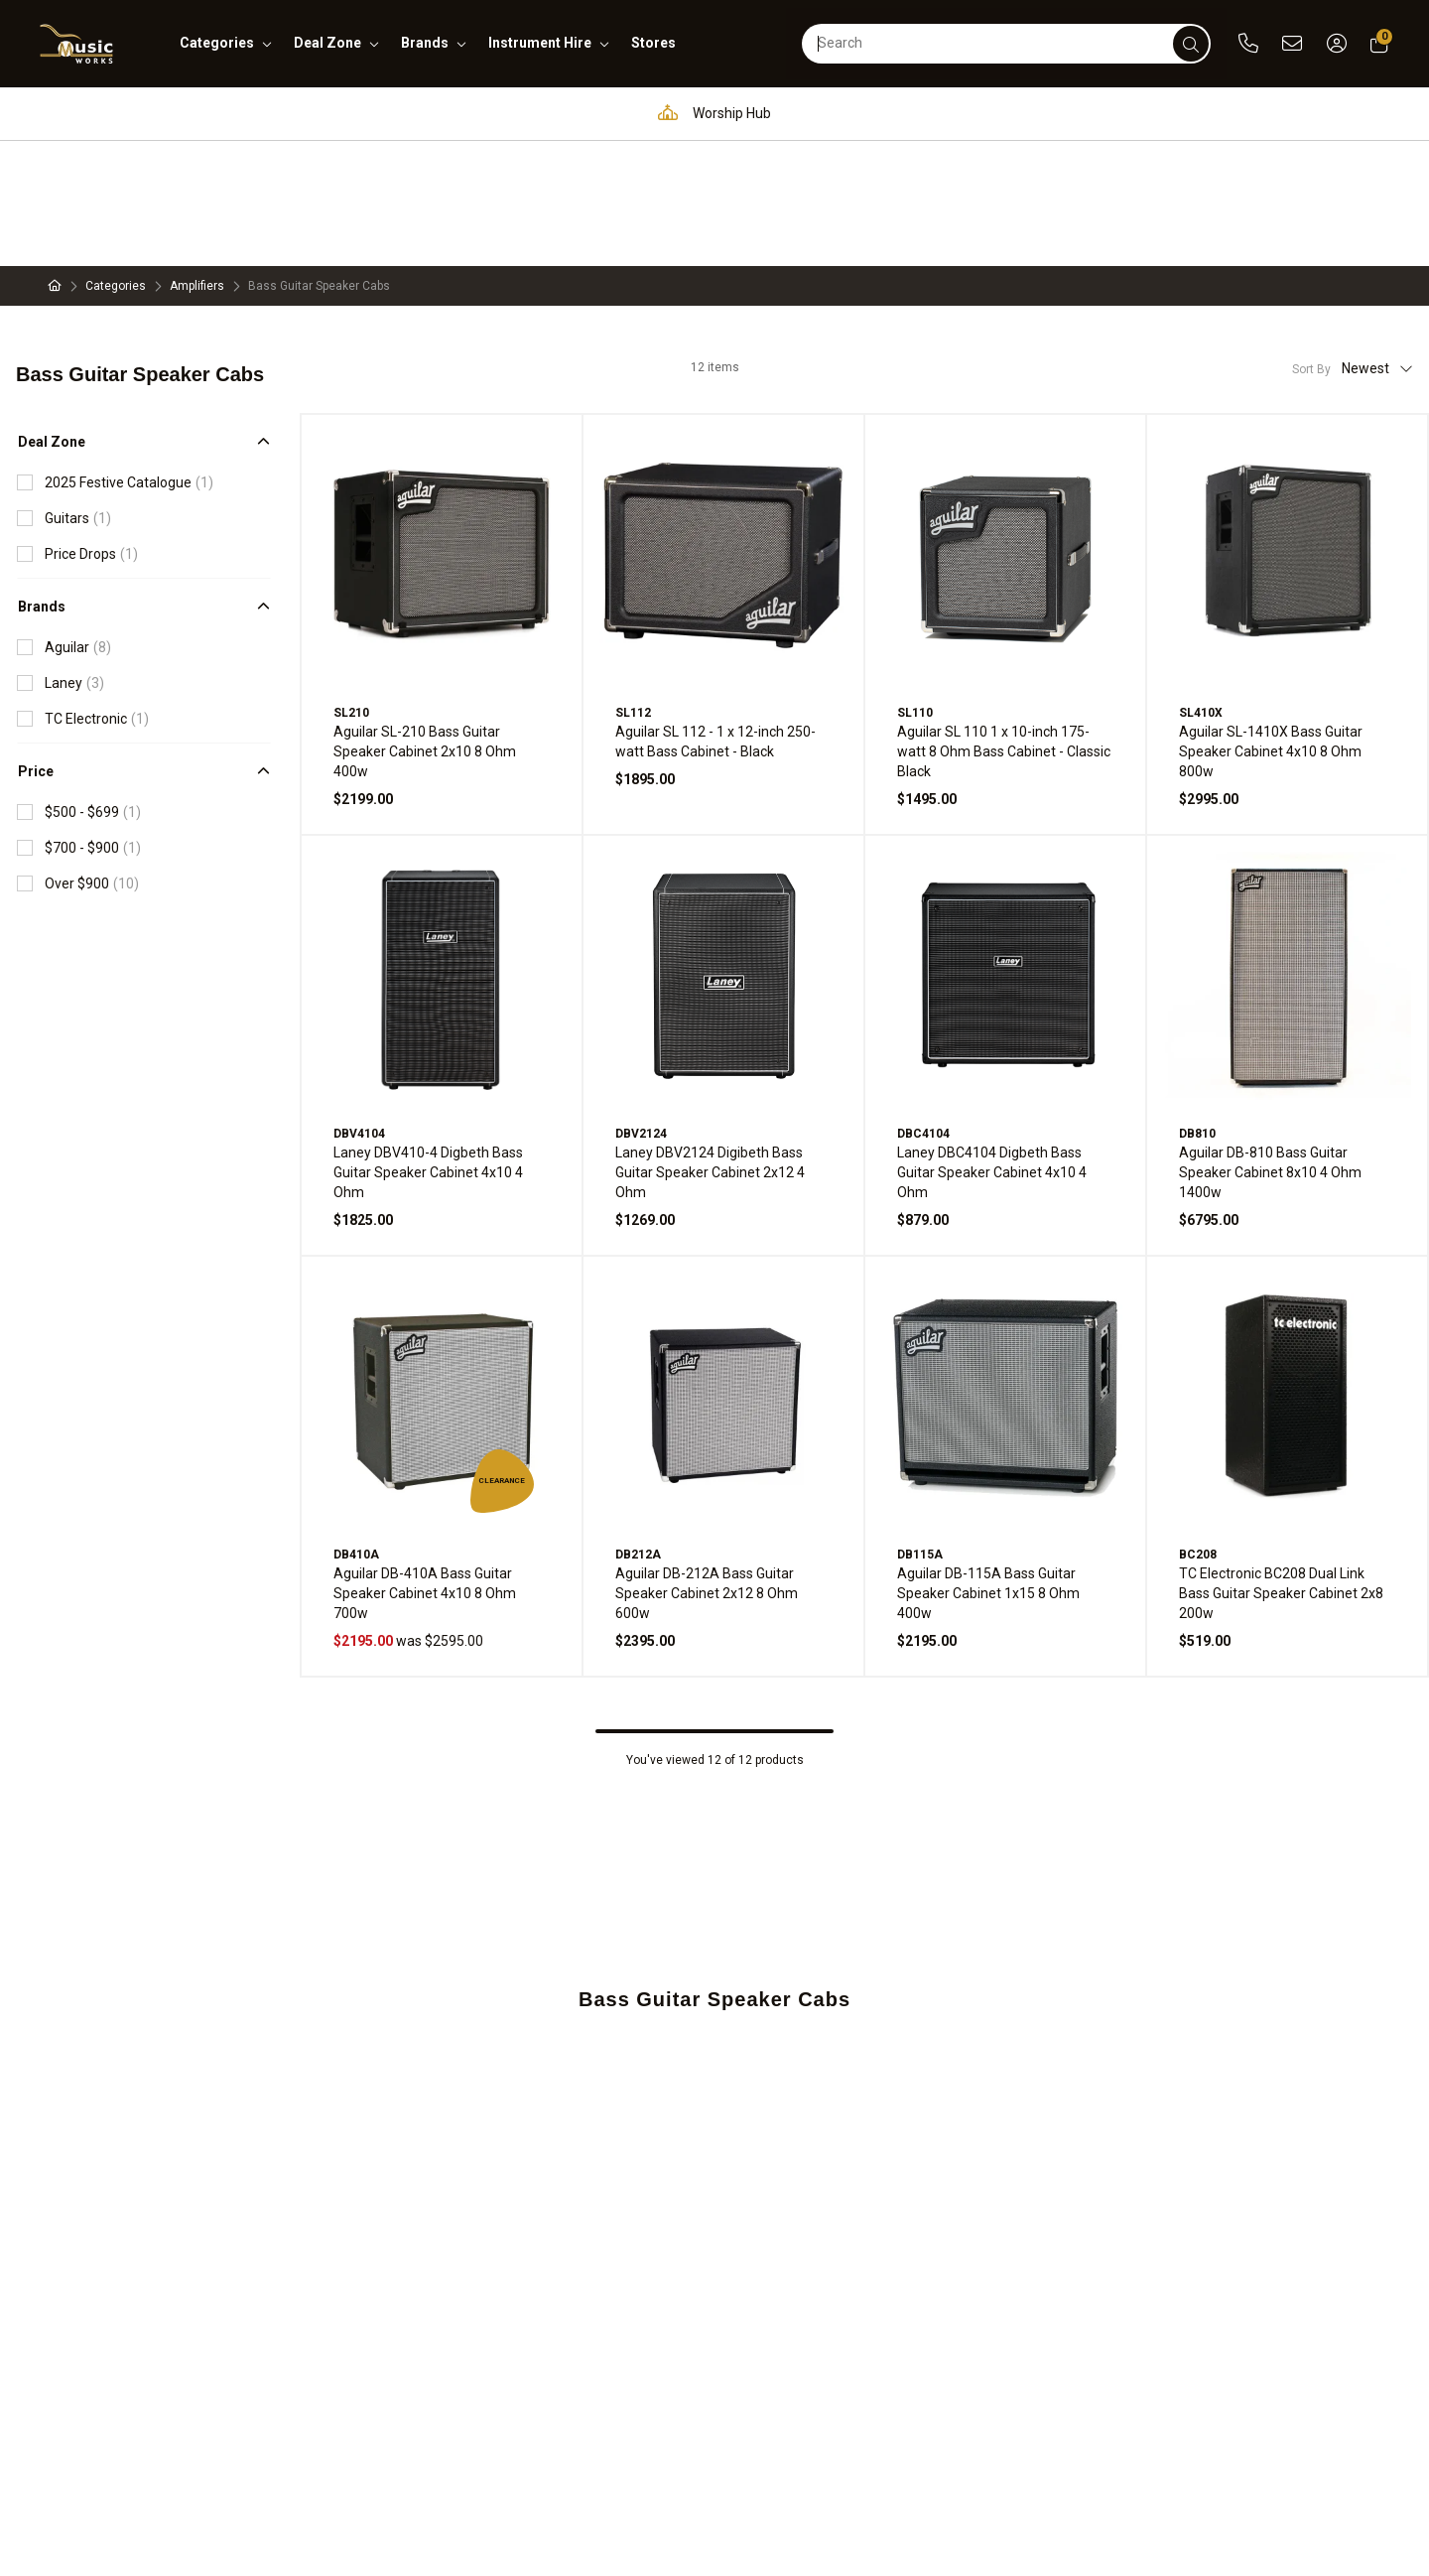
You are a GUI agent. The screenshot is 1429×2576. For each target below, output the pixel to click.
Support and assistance (1160, 112)
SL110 (915, 588)
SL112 (633, 588)
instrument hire (539, 43)
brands (425, 43)
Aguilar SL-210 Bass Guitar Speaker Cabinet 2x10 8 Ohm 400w (424, 626)
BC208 (1198, 1429)
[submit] (1191, 44)
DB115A (920, 1429)
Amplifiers (197, 161)
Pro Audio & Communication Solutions (313, 112)
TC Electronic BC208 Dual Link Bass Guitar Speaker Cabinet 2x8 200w (1281, 1468)
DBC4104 (923, 1009)
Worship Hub (709, 112)
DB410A (356, 1429)
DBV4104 (359, 1009)
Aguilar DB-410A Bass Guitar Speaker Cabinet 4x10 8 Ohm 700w (424, 1468)
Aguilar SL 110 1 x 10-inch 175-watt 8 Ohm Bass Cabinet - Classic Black (1003, 626)
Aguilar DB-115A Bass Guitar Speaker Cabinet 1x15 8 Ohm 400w (988, 1468)
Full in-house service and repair (917, 112)
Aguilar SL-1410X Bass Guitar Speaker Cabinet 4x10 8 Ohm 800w (1271, 626)
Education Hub (550, 112)
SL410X (1201, 588)
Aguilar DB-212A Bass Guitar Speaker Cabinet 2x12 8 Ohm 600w (706, 1468)
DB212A (638, 1429)
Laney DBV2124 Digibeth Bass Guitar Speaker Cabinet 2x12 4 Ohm (710, 1047)
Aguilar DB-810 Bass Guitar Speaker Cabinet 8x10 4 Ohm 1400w (1270, 1047)
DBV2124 (641, 1009)
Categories (115, 161)
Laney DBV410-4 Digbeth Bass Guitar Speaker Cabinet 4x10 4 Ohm (428, 1047)
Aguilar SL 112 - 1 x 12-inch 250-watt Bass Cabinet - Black (715, 616)
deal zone (327, 43)
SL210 (351, 588)
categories (217, 43)
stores (653, 43)
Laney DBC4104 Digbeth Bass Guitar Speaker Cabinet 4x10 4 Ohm (992, 1047)
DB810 (1197, 1009)
